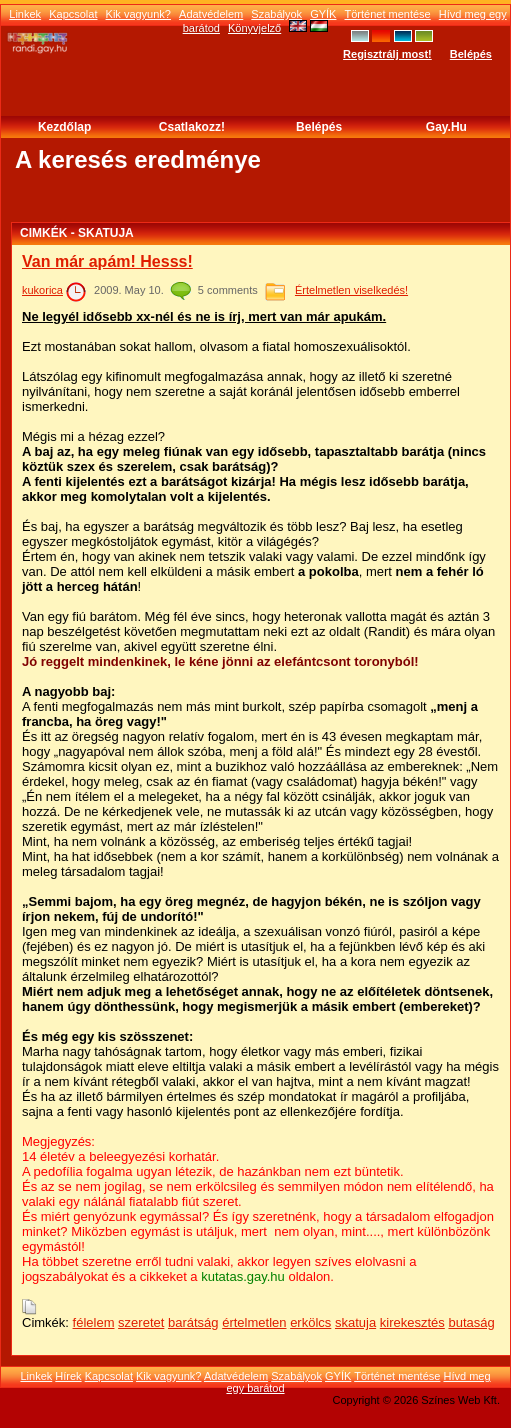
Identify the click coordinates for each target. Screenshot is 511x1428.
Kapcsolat (73, 14)
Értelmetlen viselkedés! (351, 290)
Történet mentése (388, 14)
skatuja (355, 1322)
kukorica (42, 290)
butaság (471, 1322)
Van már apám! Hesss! (107, 261)
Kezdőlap (64, 127)
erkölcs (310, 1322)
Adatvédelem (211, 14)
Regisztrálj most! (387, 54)
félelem (94, 1322)
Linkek (25, 14)
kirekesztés (412, 1322)
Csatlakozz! (192, 127)
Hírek (68, 1376)
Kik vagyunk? (138, 14)
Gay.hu (446, 127)
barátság (193, 1322)
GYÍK (323, 14)
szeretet (141, 1322)
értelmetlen (254, 1322)
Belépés (471, 54)
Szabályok (276, 14)
